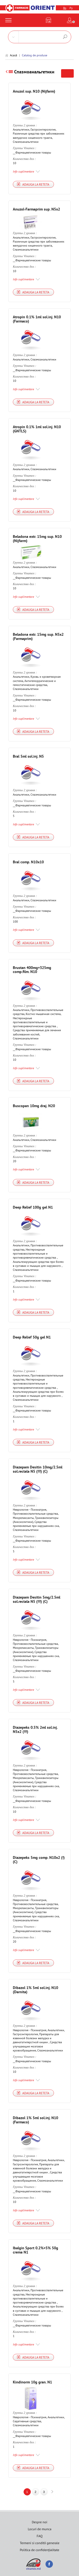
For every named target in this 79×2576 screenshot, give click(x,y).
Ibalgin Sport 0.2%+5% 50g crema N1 (35, 2250)
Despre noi (39, 2522)
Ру (71, 8)
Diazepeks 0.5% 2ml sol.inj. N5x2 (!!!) (35, 1729)
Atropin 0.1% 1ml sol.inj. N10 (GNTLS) (37, 428)
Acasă (13, 55)
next (52, 2491)
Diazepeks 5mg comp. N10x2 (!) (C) (39, 1859)
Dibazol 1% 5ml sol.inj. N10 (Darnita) (35, 1989)
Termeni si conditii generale (39, 2543)
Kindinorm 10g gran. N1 (32, 2382)
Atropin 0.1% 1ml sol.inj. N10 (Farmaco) (37, 319)
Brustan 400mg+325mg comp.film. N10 (32, 969)
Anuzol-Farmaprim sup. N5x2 (36, 209)
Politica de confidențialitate (39, 2550)
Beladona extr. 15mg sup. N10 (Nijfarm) (37, 538)
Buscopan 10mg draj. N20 (34, 1105)
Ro (64, 8)
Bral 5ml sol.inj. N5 (28, 756)
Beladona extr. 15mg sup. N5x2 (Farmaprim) (38, 636)
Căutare (65, 37)
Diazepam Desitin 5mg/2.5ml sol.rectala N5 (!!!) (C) (36, 1599)
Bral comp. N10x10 (28, 862)
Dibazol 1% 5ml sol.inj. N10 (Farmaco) (35, 2119)
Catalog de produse (34, 55)
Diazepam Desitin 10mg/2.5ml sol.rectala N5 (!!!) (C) (37, 1469)
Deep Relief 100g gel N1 (33, 1207)
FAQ (40, 2536)
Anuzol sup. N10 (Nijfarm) (34, 91)
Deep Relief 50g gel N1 (32, 1337)
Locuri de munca (39, 2529)
